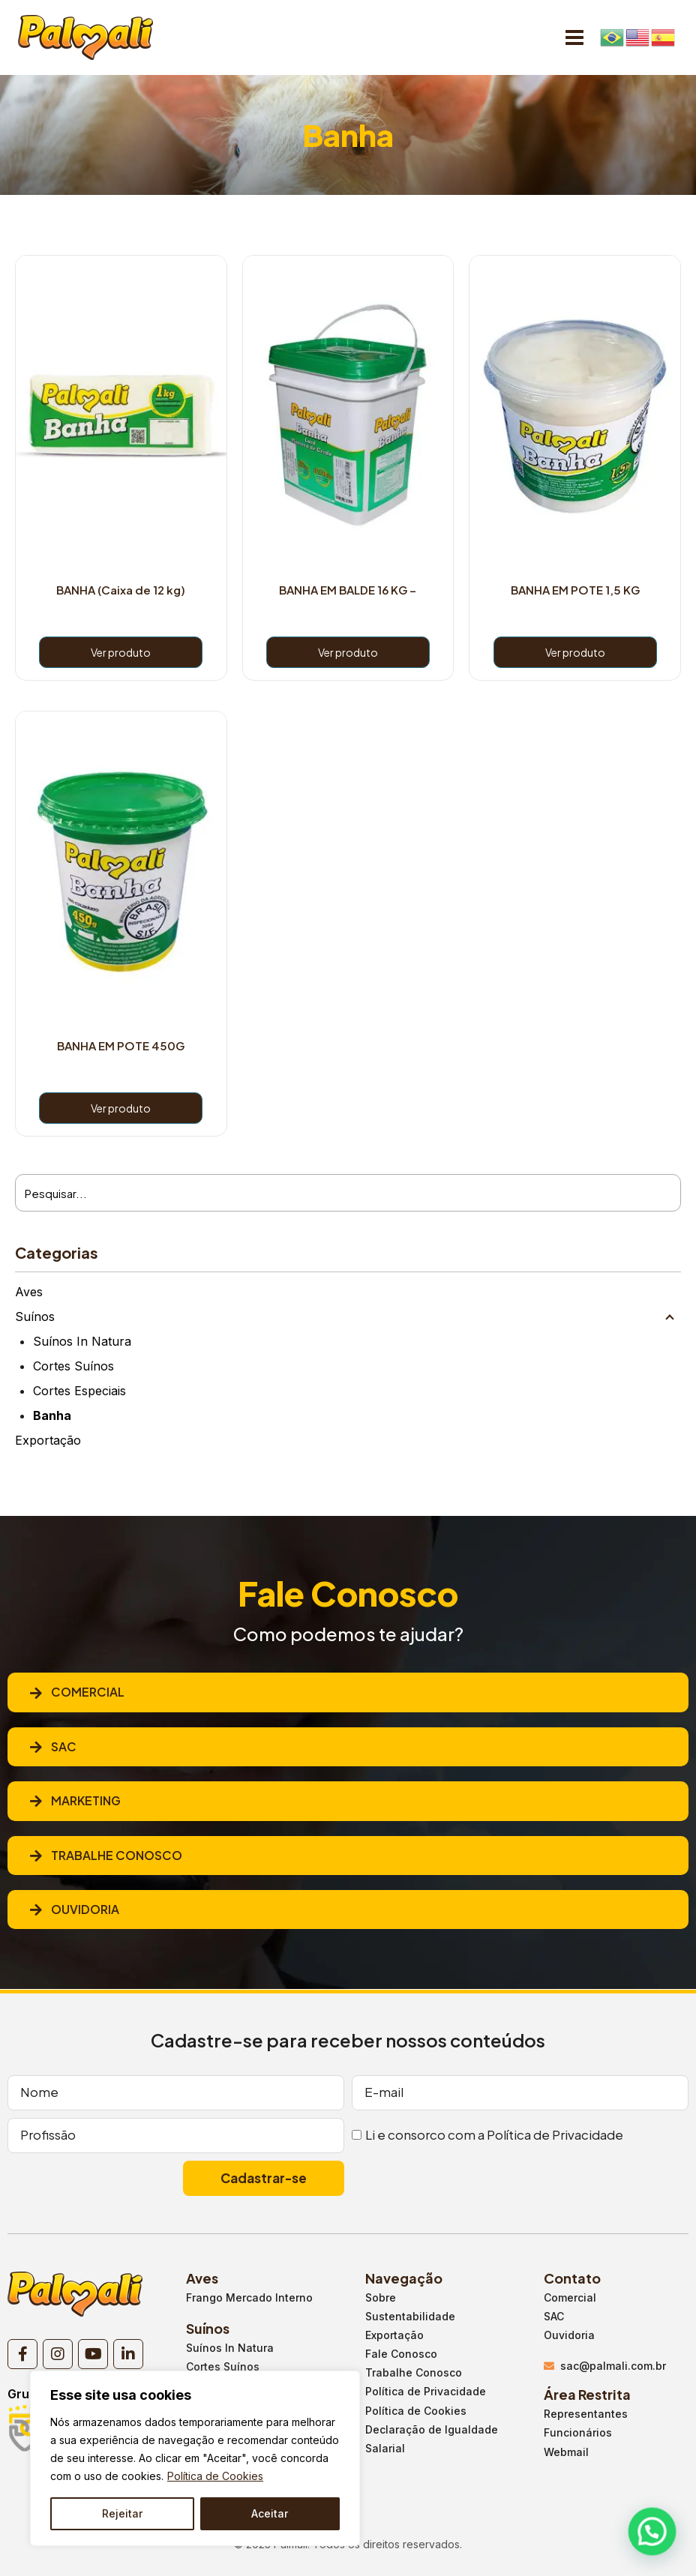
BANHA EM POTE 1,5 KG (575, 590)
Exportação (48, 1440)
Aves (29, 1291)
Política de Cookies (215, 2476)
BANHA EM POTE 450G (120, 1045)
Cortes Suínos (73, 1365)
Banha (52, 1415)
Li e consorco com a (494, 2134)
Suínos (35, 1316)
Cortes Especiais (79, 1390)
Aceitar (269, 2513)
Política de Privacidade (555, 2134)
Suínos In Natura (82, 1341)
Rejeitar (122, 2513)
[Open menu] (574, 37)
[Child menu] (669, 1316)
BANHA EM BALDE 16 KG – (347, 590)
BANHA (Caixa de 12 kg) (120, 590)
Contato (572, 2278)
